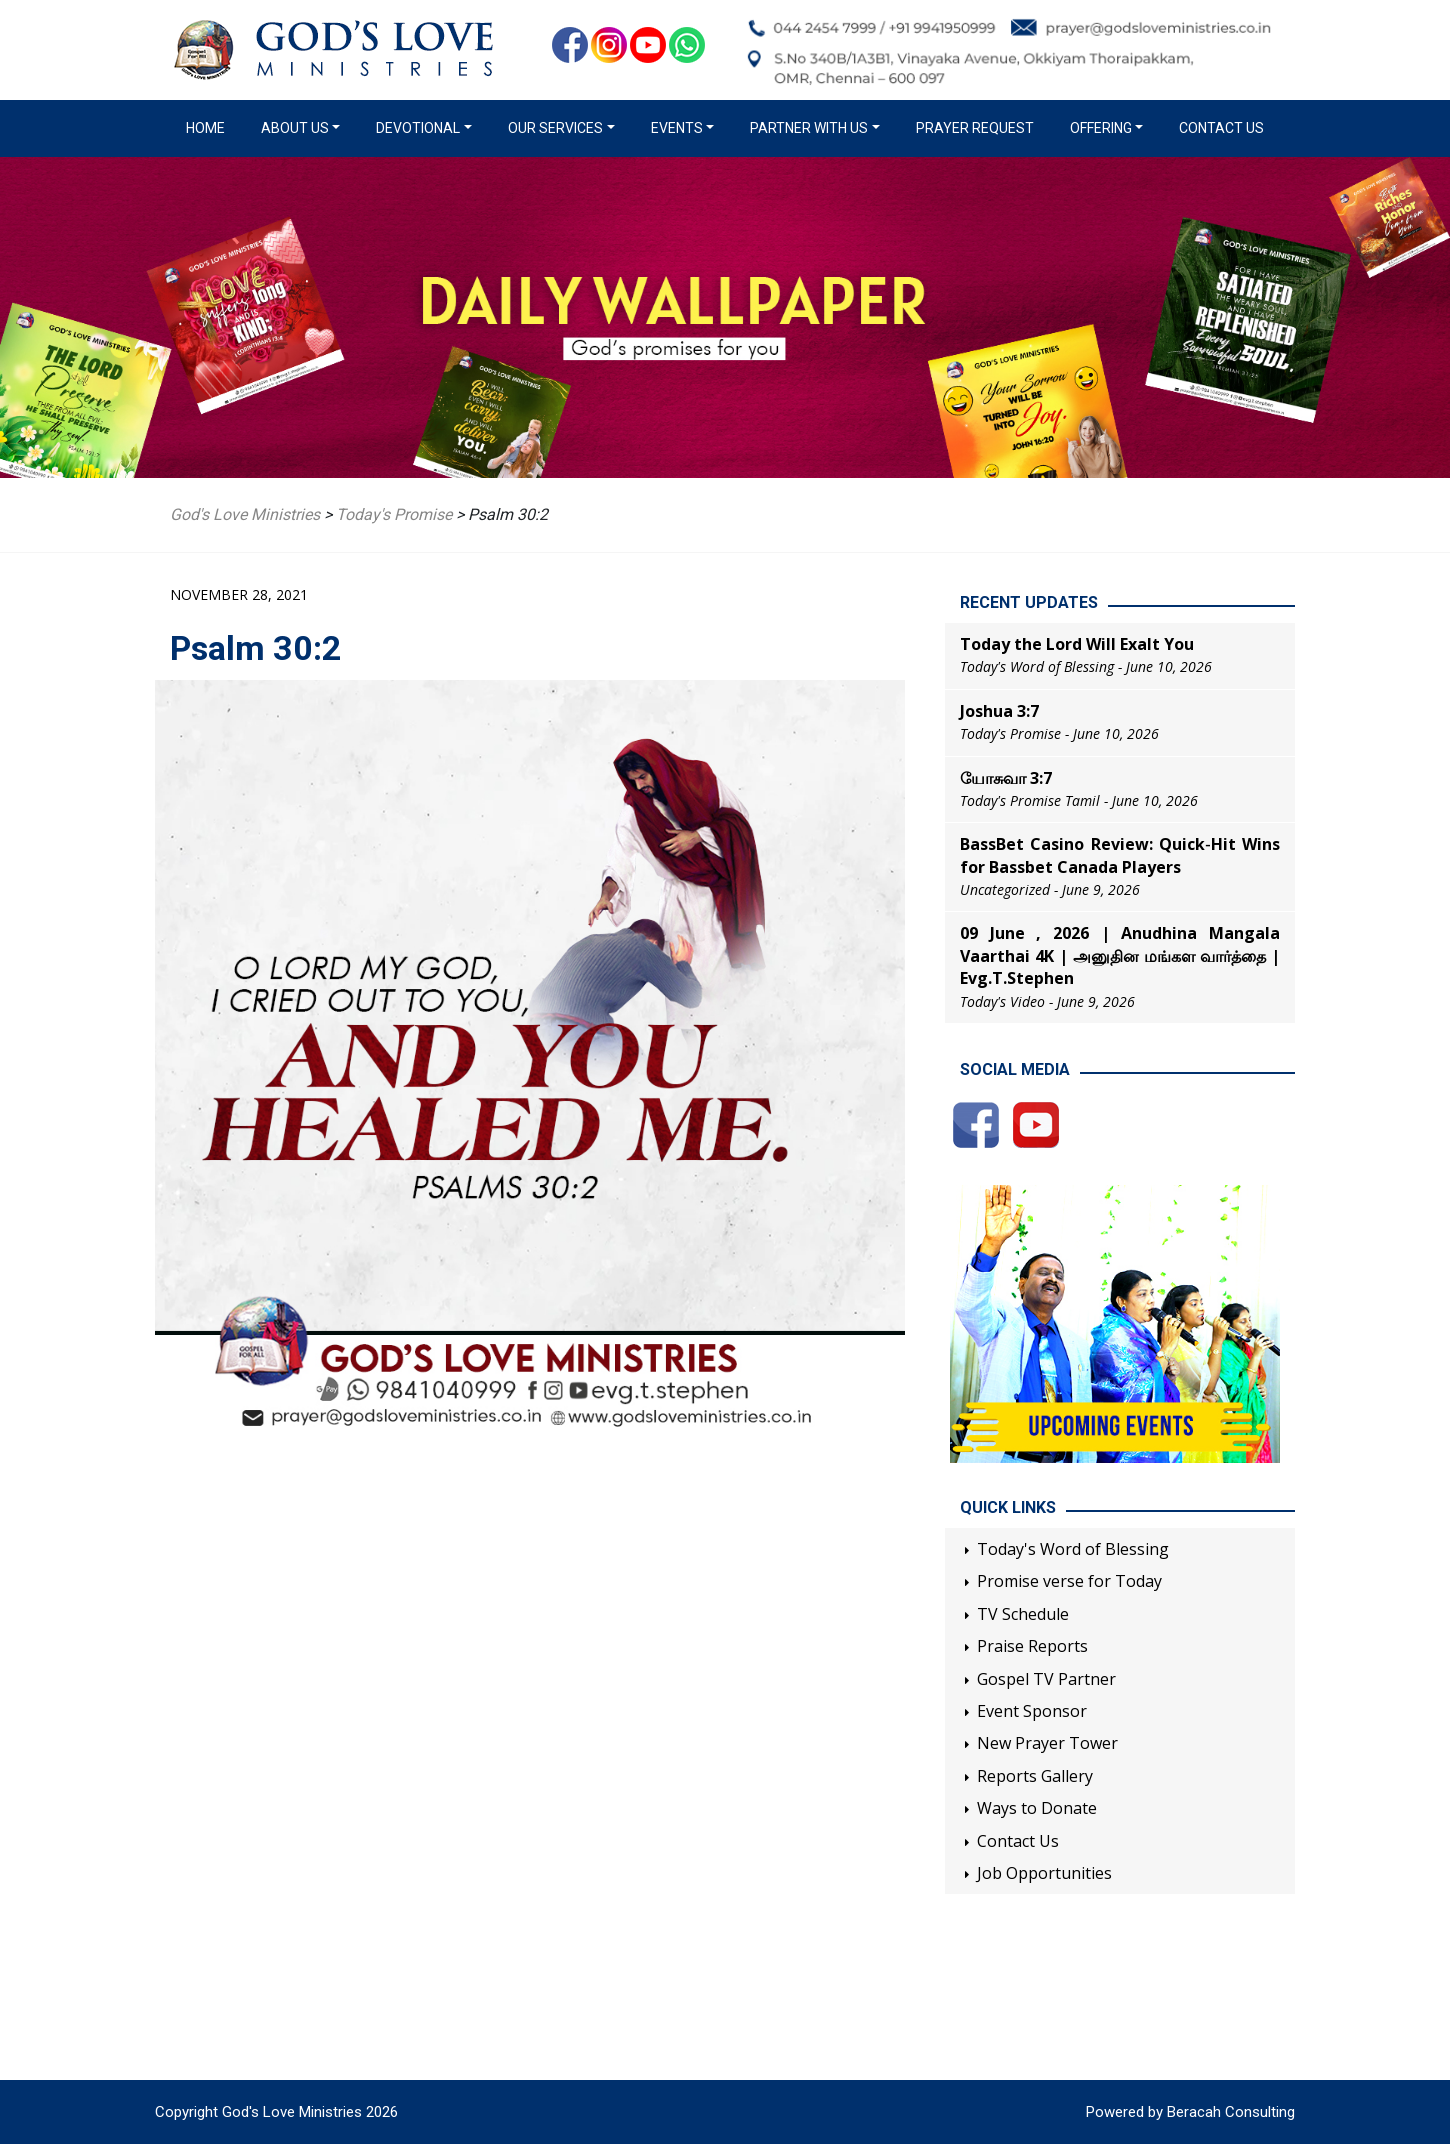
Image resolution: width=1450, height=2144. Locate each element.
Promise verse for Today (1069, 1581)
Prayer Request (975, 128)
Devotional (418, 128)
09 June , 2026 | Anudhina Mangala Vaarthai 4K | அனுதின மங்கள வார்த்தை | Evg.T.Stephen (1120, 955)
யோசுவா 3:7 (1006, 778)
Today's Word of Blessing (1073, 1549)
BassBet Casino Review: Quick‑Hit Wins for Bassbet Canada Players (1120, 855)
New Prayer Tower (1047, 1743)
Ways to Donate (1037, 1808)
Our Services (555, 128)
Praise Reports (1032, 1646)
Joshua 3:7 (999, 711)
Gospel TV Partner (1046, 1679)
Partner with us (809, 128)
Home (209, 127)
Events (677, 128)
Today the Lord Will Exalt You (1077, 644)
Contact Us (1221, 128)
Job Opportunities (1044, 1873)
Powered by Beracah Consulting (1190, 2112)
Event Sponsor (1032, 1711)
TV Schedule (1023, 1614)
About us (295, 128)
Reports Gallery (1035, 1776)
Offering (1101, 128)
